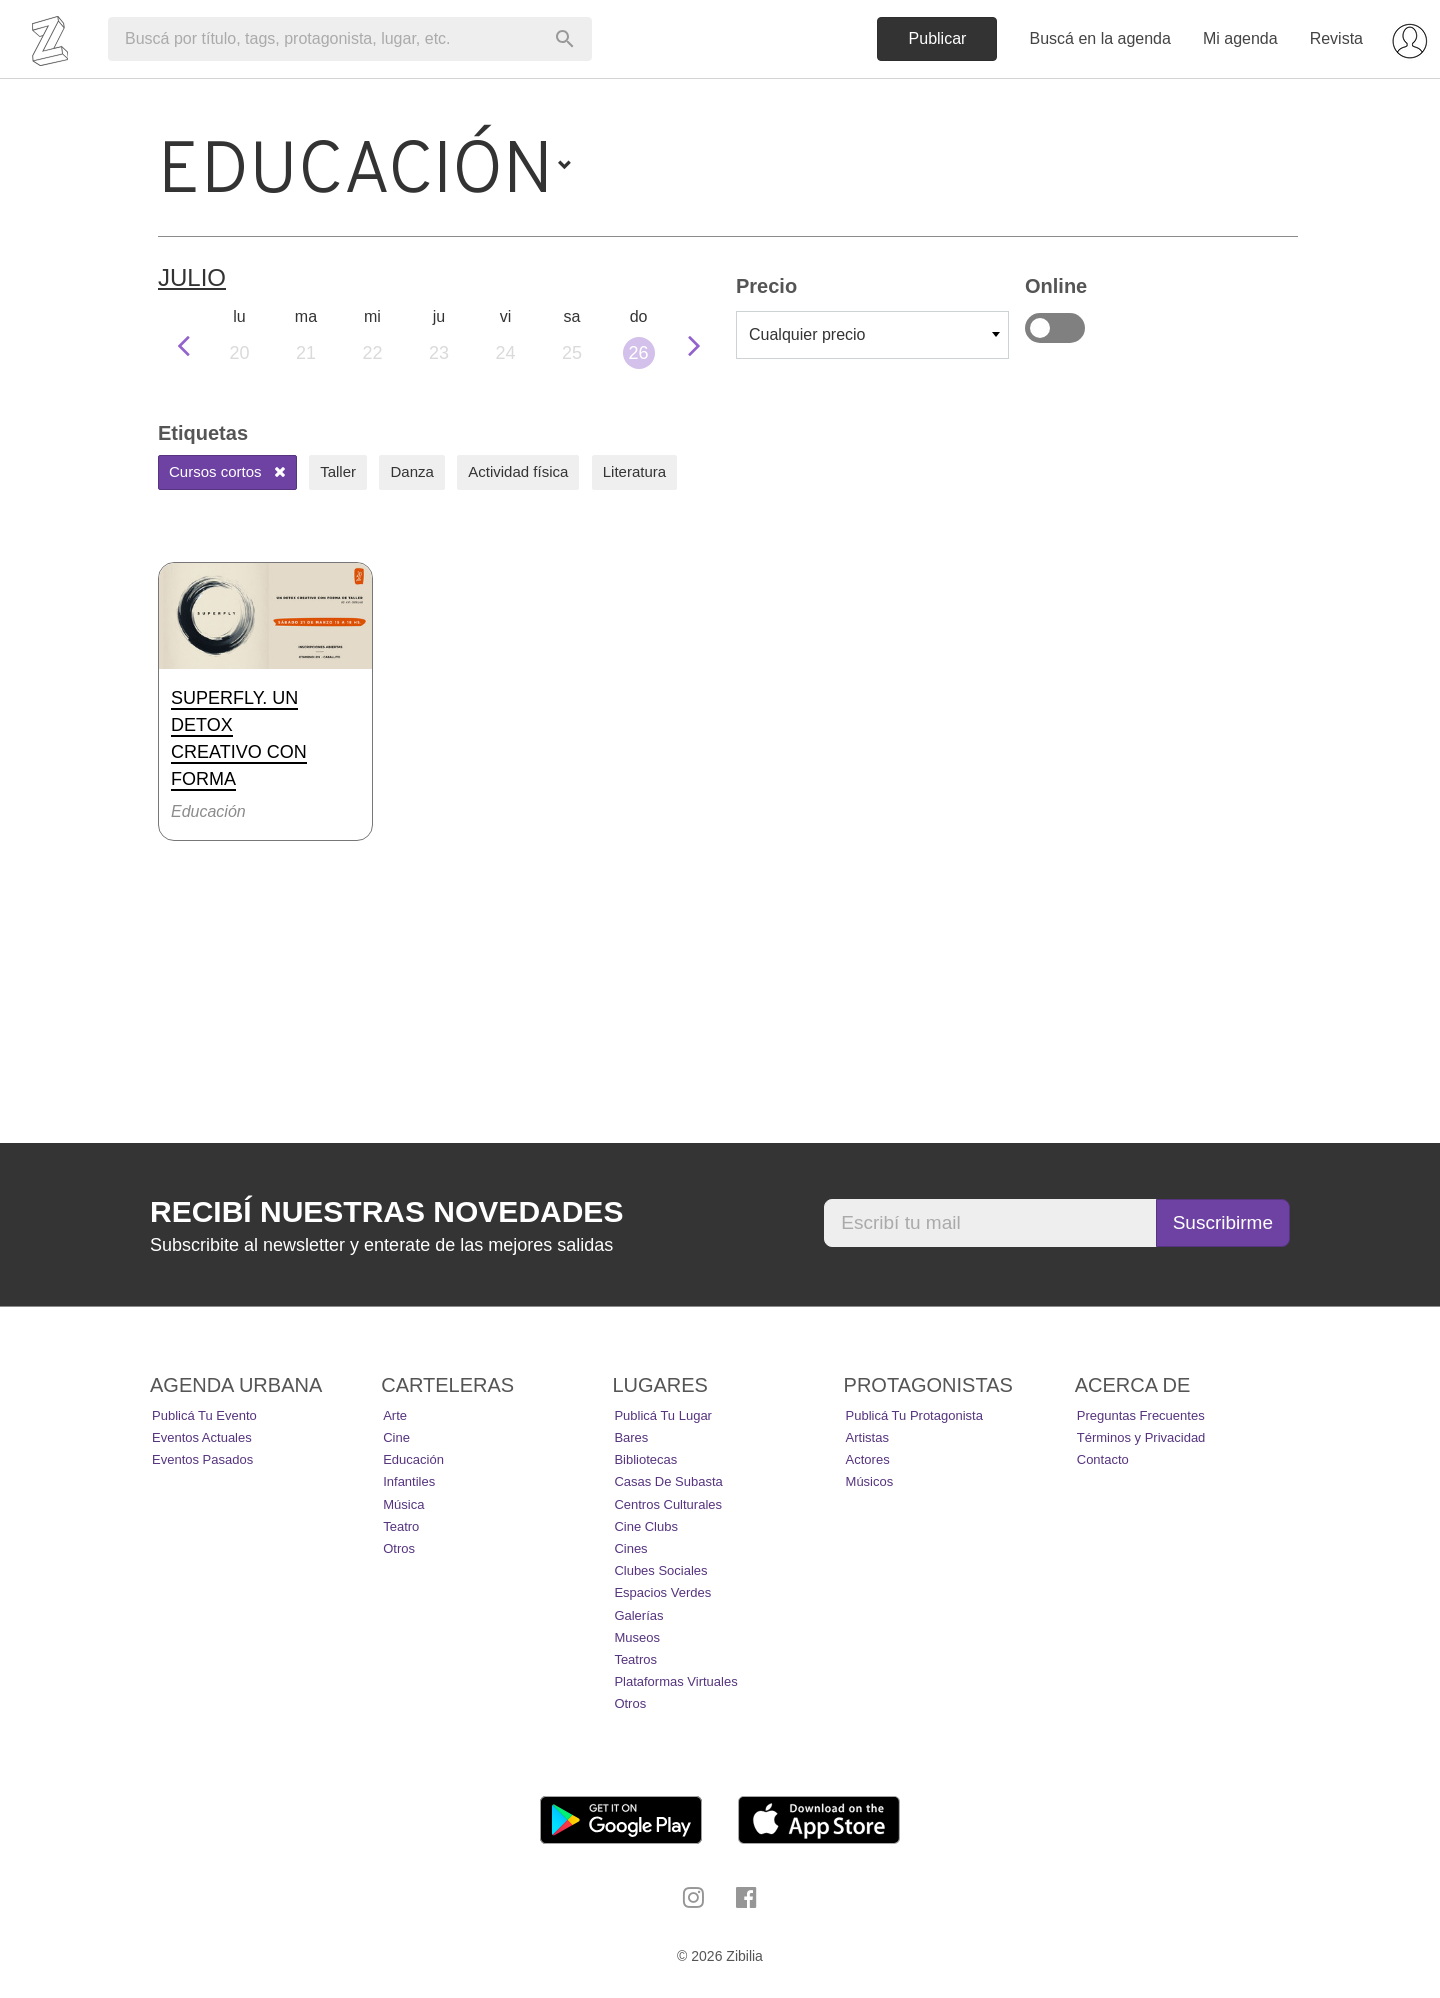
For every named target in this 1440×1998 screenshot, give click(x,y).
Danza (411, 471)
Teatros (635, 1659)
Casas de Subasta (668, 1481)
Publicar (938, 38)
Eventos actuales (202, 1437)
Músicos (870, 1481)
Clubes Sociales (660, 1570)
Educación (413, 1459)
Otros (399, 1548)
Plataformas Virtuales (675, 1681)
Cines (630, 1548)
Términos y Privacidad (1141, 1437)
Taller (338, 471)
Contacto (1103, 1459)
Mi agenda (1240, 38)
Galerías (638, 1615)
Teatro (401, 1526)
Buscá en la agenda (1099, 38)
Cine (396, 1437)
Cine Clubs (646, 1526)
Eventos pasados (202, 1459)
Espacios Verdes (662, 1592)
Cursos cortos (227, 471)
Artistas (867, 1437)
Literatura (634, 471)
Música (403, 1504)
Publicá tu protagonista (914, 1415)
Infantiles (409, 1481)
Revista (1336, 38)
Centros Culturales (668, 1504)
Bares (631, 1437)
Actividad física (518, 471)
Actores (868, 1459)
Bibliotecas (645, 1459)
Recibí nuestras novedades (386, 1211)
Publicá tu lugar (663, 1415)
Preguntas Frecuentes (1141, 1415)
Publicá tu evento (204, 1415)
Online (1055, 328)
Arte (395, 1415)
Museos (637, 1637)
